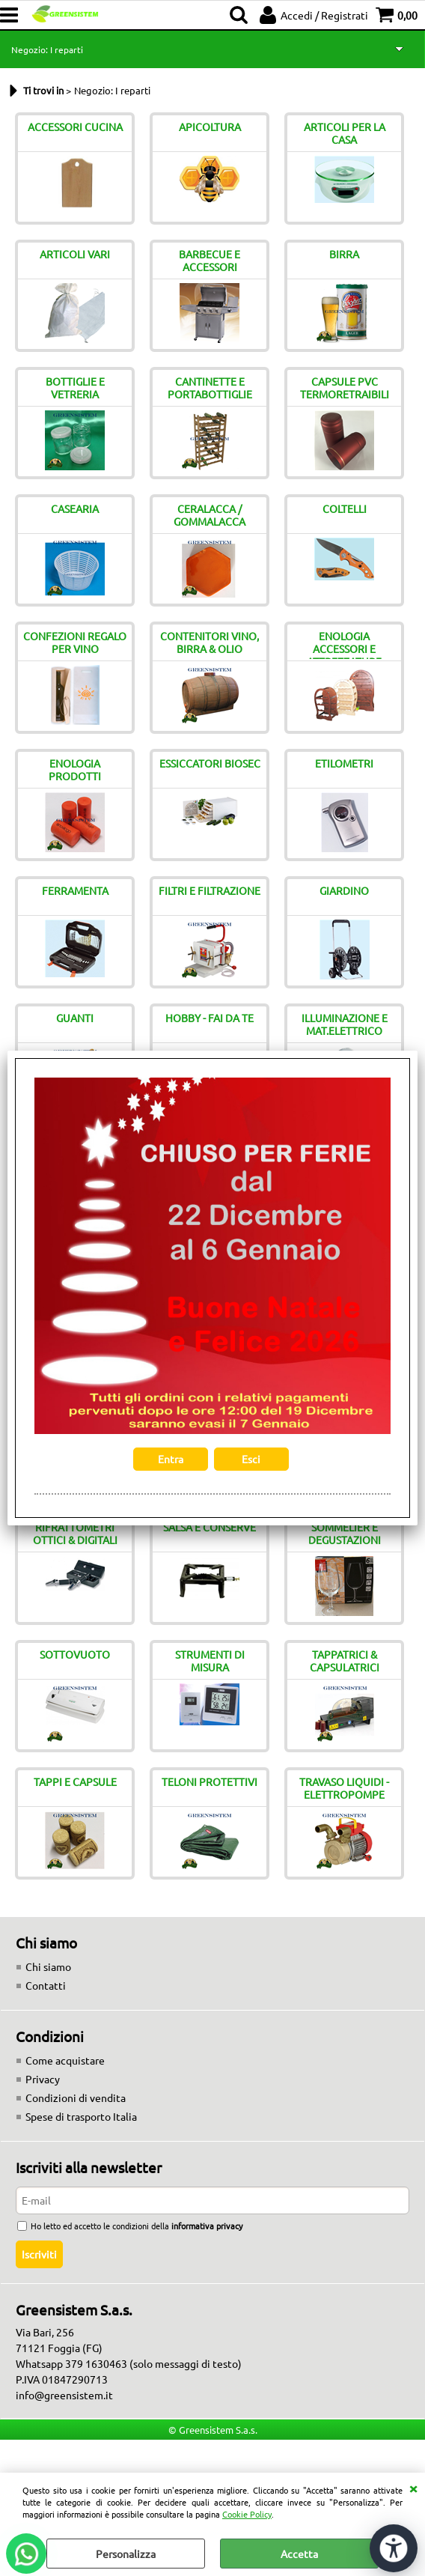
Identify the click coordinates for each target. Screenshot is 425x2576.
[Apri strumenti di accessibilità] (394, 2548)
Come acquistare (65, 2060)
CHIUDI (413, 2487)
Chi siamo (48, 1966)
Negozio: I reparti (47, 49)
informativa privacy (206, 2226)
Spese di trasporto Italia (81, 2116)
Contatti (45, 1985)
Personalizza (126, 2553)
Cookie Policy (247, 2514)
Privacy (42, 2079)
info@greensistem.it (64, 2395)
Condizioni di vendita (75, 2097)
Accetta (299, 2553)
